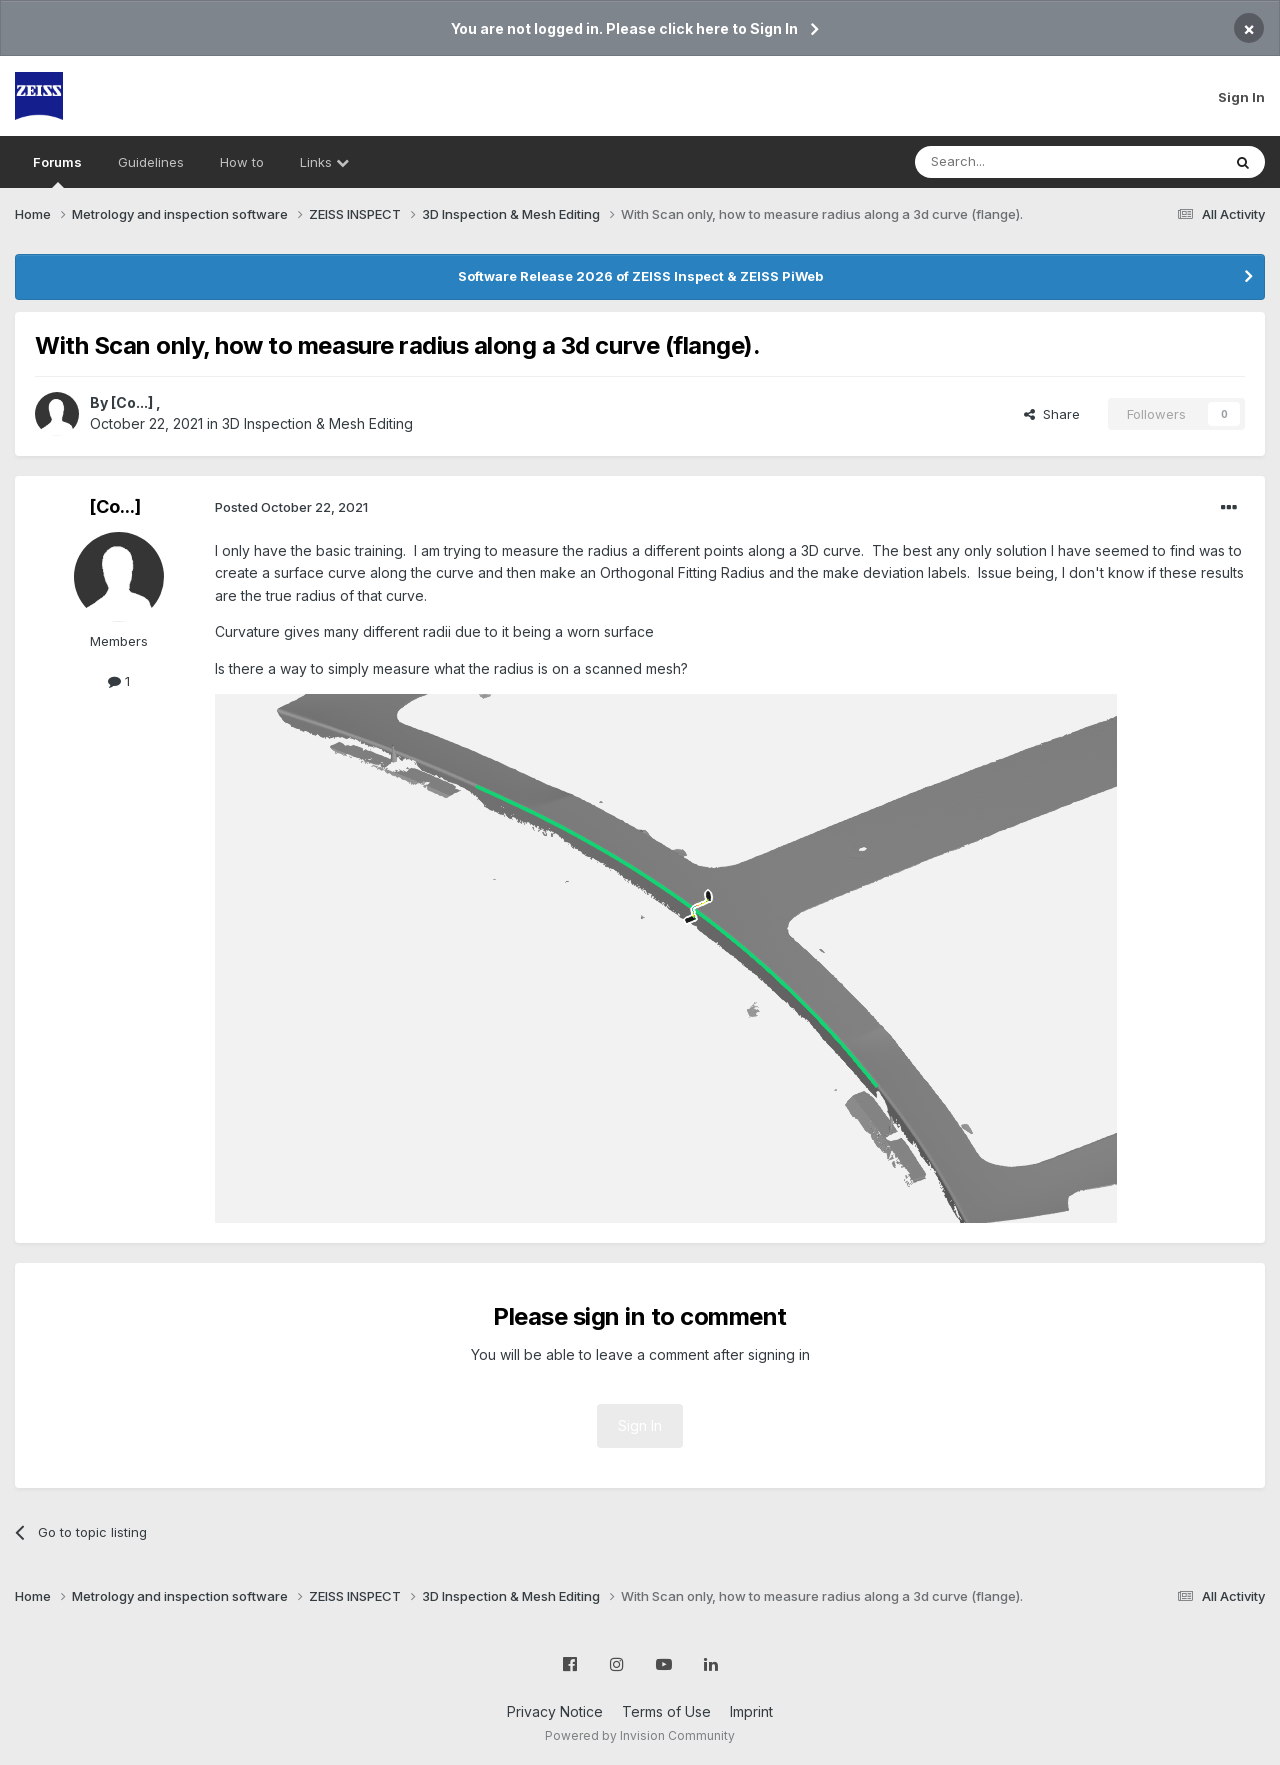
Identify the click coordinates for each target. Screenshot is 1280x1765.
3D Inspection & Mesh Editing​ (317, 423)
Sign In (1241, 97)
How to (242, 162)
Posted (291, 507)
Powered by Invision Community (640, 1735)
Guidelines (151, 162)
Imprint (751, 1711)
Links (324, 162)
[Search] (1017, 162)
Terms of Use (666, 1711)
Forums (57, 171)
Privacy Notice (555, 1711)
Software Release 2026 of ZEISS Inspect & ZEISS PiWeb (640, 276)
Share (1052, 414)
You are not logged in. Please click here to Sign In (624, 28)
